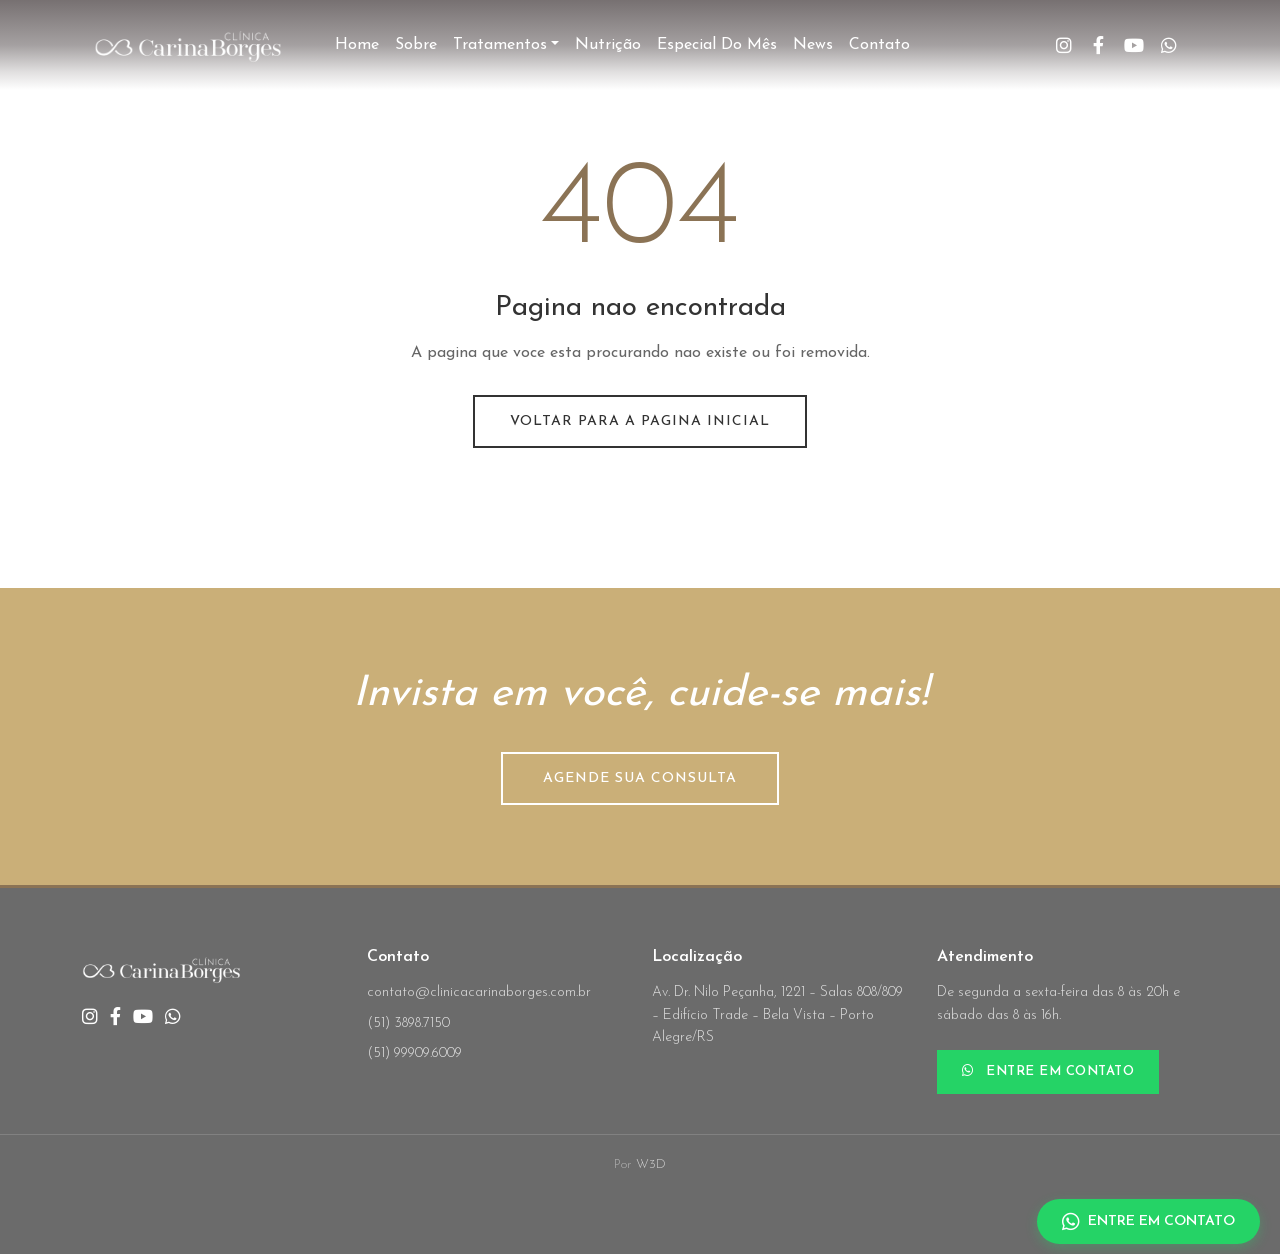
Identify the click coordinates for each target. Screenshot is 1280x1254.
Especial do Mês (717, 45)
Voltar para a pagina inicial (640, 421)
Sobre (416, 45)
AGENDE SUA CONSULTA (640, 778)
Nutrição (608, 45)
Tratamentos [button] (500, 45)
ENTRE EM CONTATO (1048, 1071)
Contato (879, 45)
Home (357, 45)
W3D (651, 1164)
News (813, 45)
